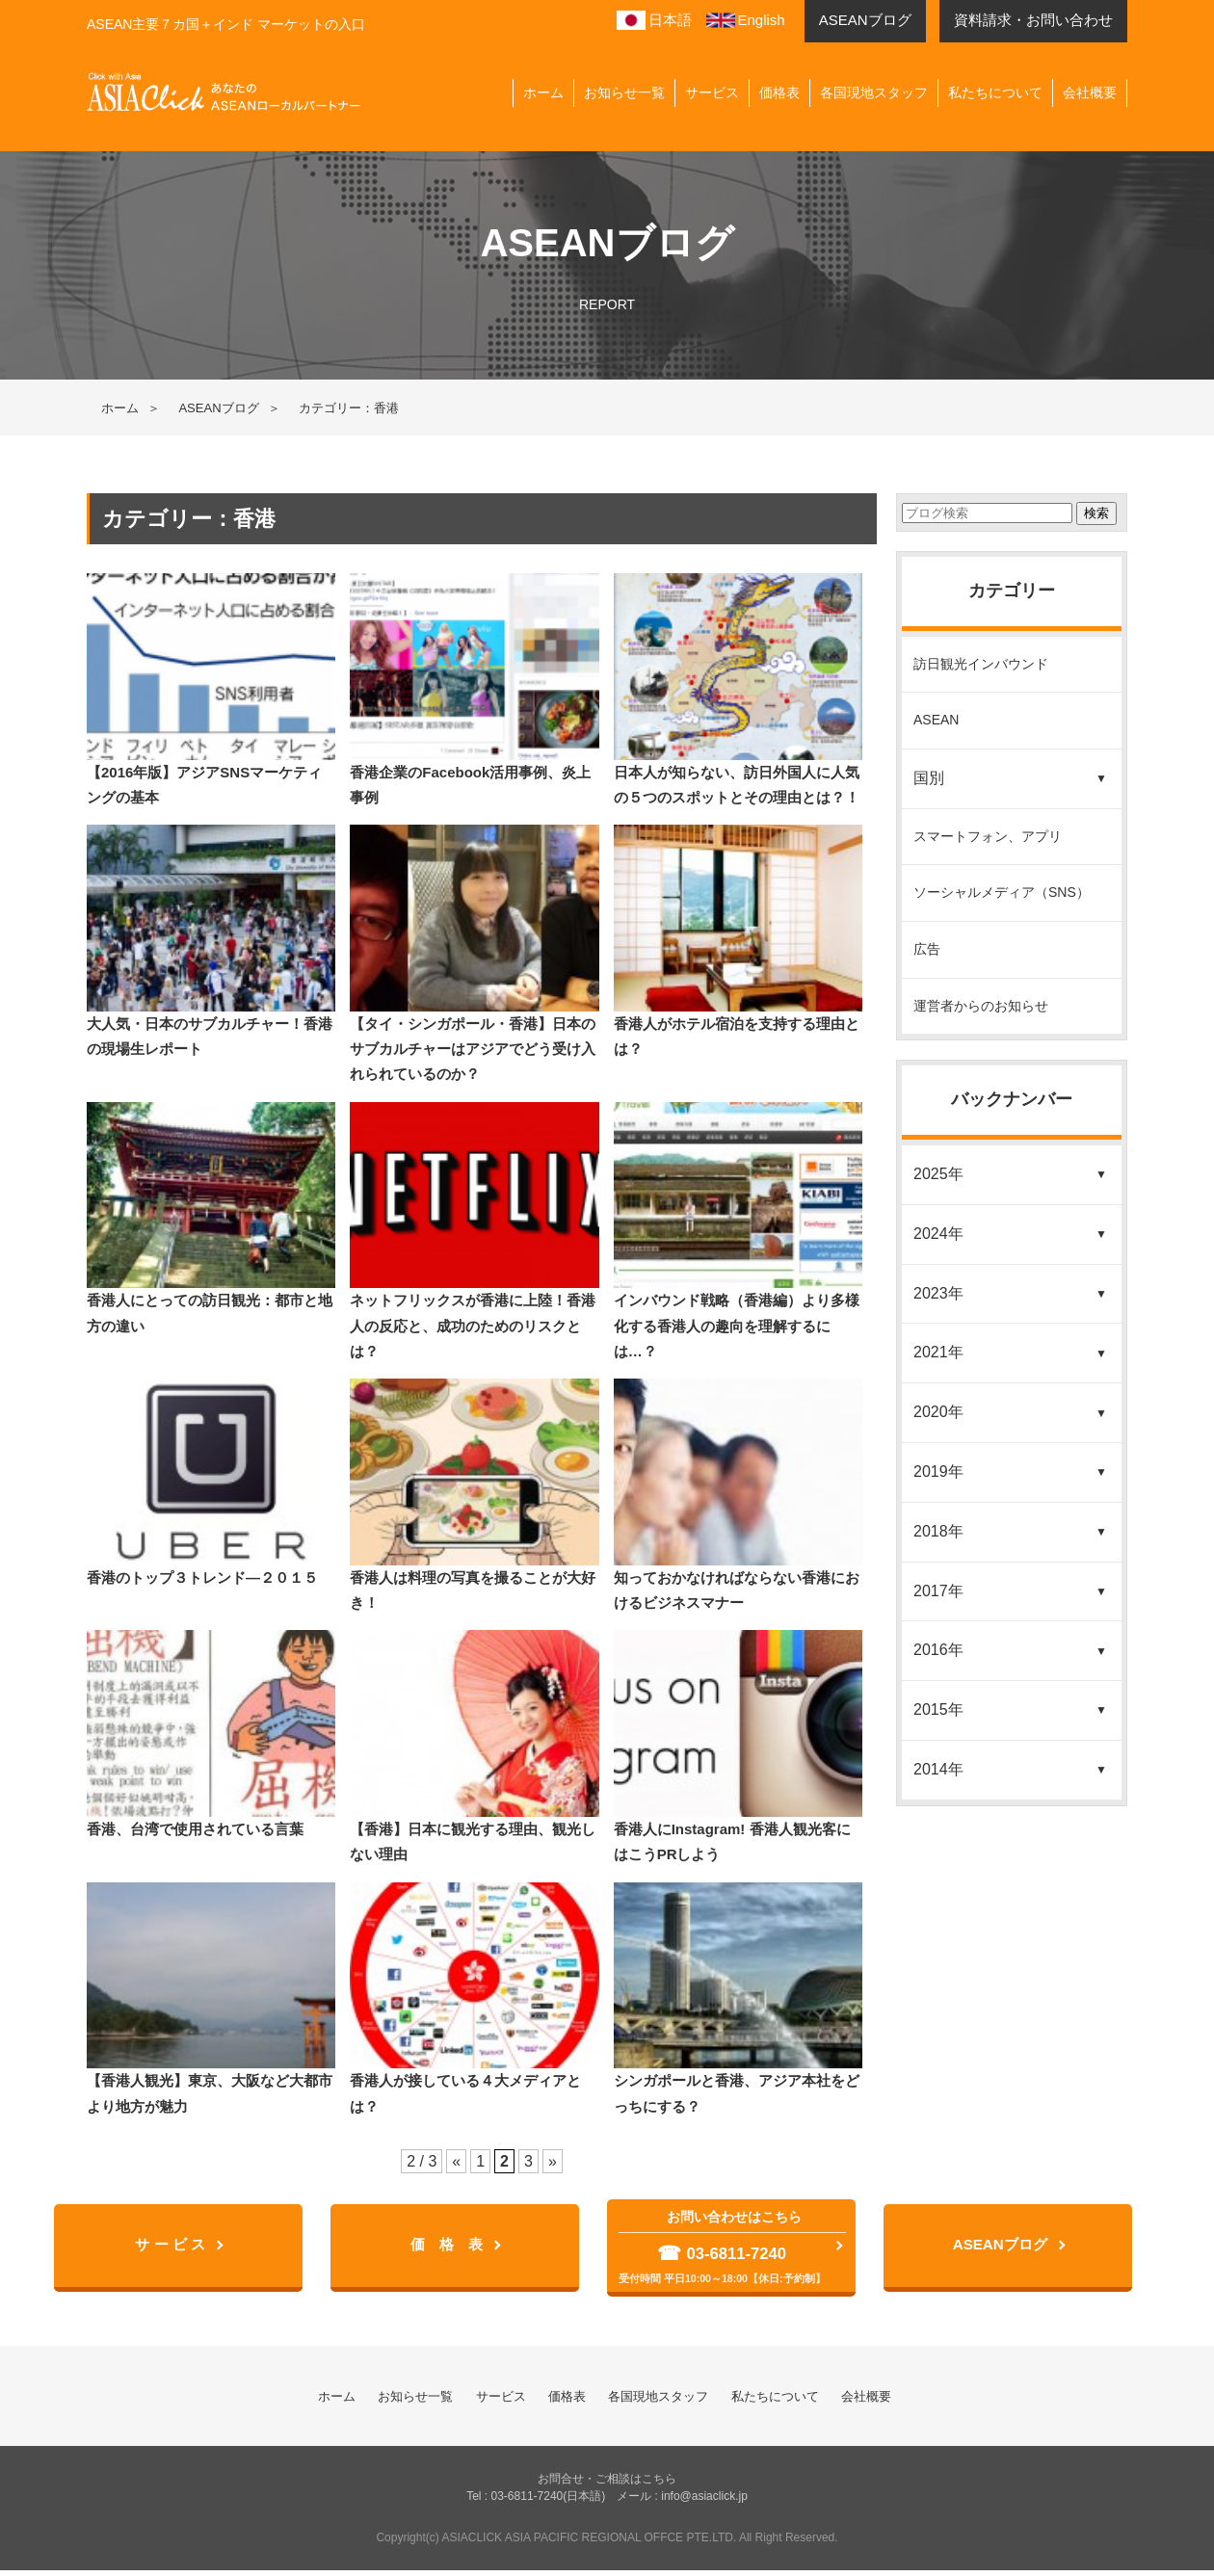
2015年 (938, 1709)
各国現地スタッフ (874, 92)
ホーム (543, 92)
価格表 (779, 92)
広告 (926, 949)
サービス (712, 92)
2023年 (938, 1293)
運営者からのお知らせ (980, 1005)
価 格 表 (449, 2248)
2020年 (938, 1412)
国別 (928, 778)
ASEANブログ (218, 408)
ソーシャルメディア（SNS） (1001, 892)
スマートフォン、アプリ (987, 836)
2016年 (938, 1650)
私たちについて (995, 92)
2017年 (938, 1591)
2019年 (938, 1471)
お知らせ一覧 (624, 92)
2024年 (938, 1233)
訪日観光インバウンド (980, 663)
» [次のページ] (552, 2161)
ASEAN (936, 719)
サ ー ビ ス (173, 2248)
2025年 (938, 1174)
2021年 (938, 1352)
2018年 (938, 1531)
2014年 (938, 1769)
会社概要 (1090, 92)
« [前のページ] (456, 2161)
